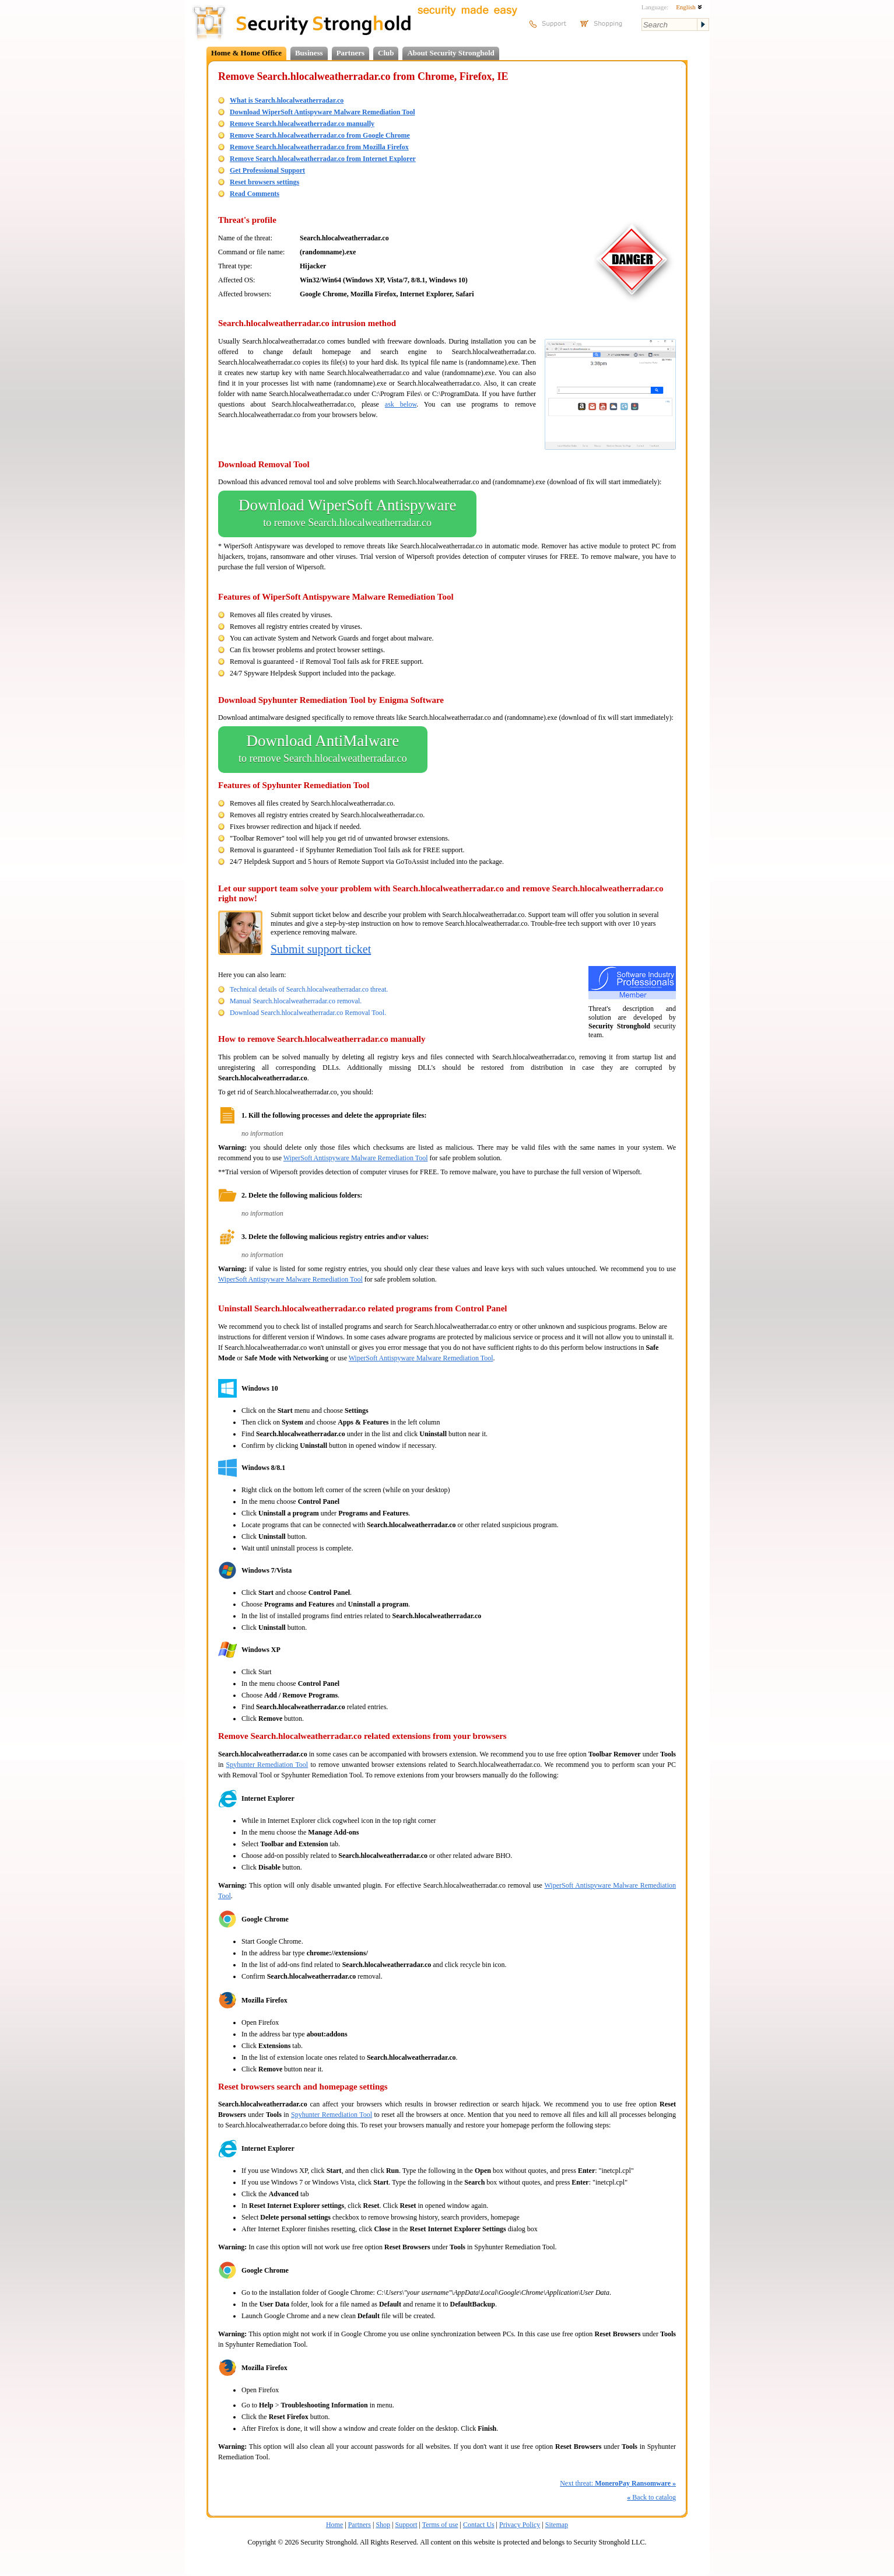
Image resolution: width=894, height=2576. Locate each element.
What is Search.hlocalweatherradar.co (286, 100)
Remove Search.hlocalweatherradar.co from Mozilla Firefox (319, 147)
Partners (350, 52)
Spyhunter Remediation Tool (267, 1764)
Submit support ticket (321, 949)
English (689, 7)
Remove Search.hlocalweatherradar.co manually (302, 124)
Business (309, 52)
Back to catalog (651, 2497)
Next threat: (618, 2483)
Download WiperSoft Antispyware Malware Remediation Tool (322, 112)
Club (386, 52)
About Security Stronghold (450, 52)
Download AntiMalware (323, 749)
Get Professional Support (267, 170)
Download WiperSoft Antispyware (347, 513)
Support (406, 2525)
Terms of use (440, 2525)
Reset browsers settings (264, 182)
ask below (400, 404)
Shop (383, 2525)
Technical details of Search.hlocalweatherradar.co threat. (309, 989)
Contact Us (479, 2525)
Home (334, 2525)
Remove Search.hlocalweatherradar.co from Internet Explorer (323, 159)
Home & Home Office (246, 52)
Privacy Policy (519, 2525)
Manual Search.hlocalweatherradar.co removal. (296, 1001)
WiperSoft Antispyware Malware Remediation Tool (355, 1158)
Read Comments (254, 194)
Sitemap (556, 2525)
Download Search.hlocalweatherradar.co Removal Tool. (308, 1013)
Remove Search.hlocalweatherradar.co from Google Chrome (320, 135)
